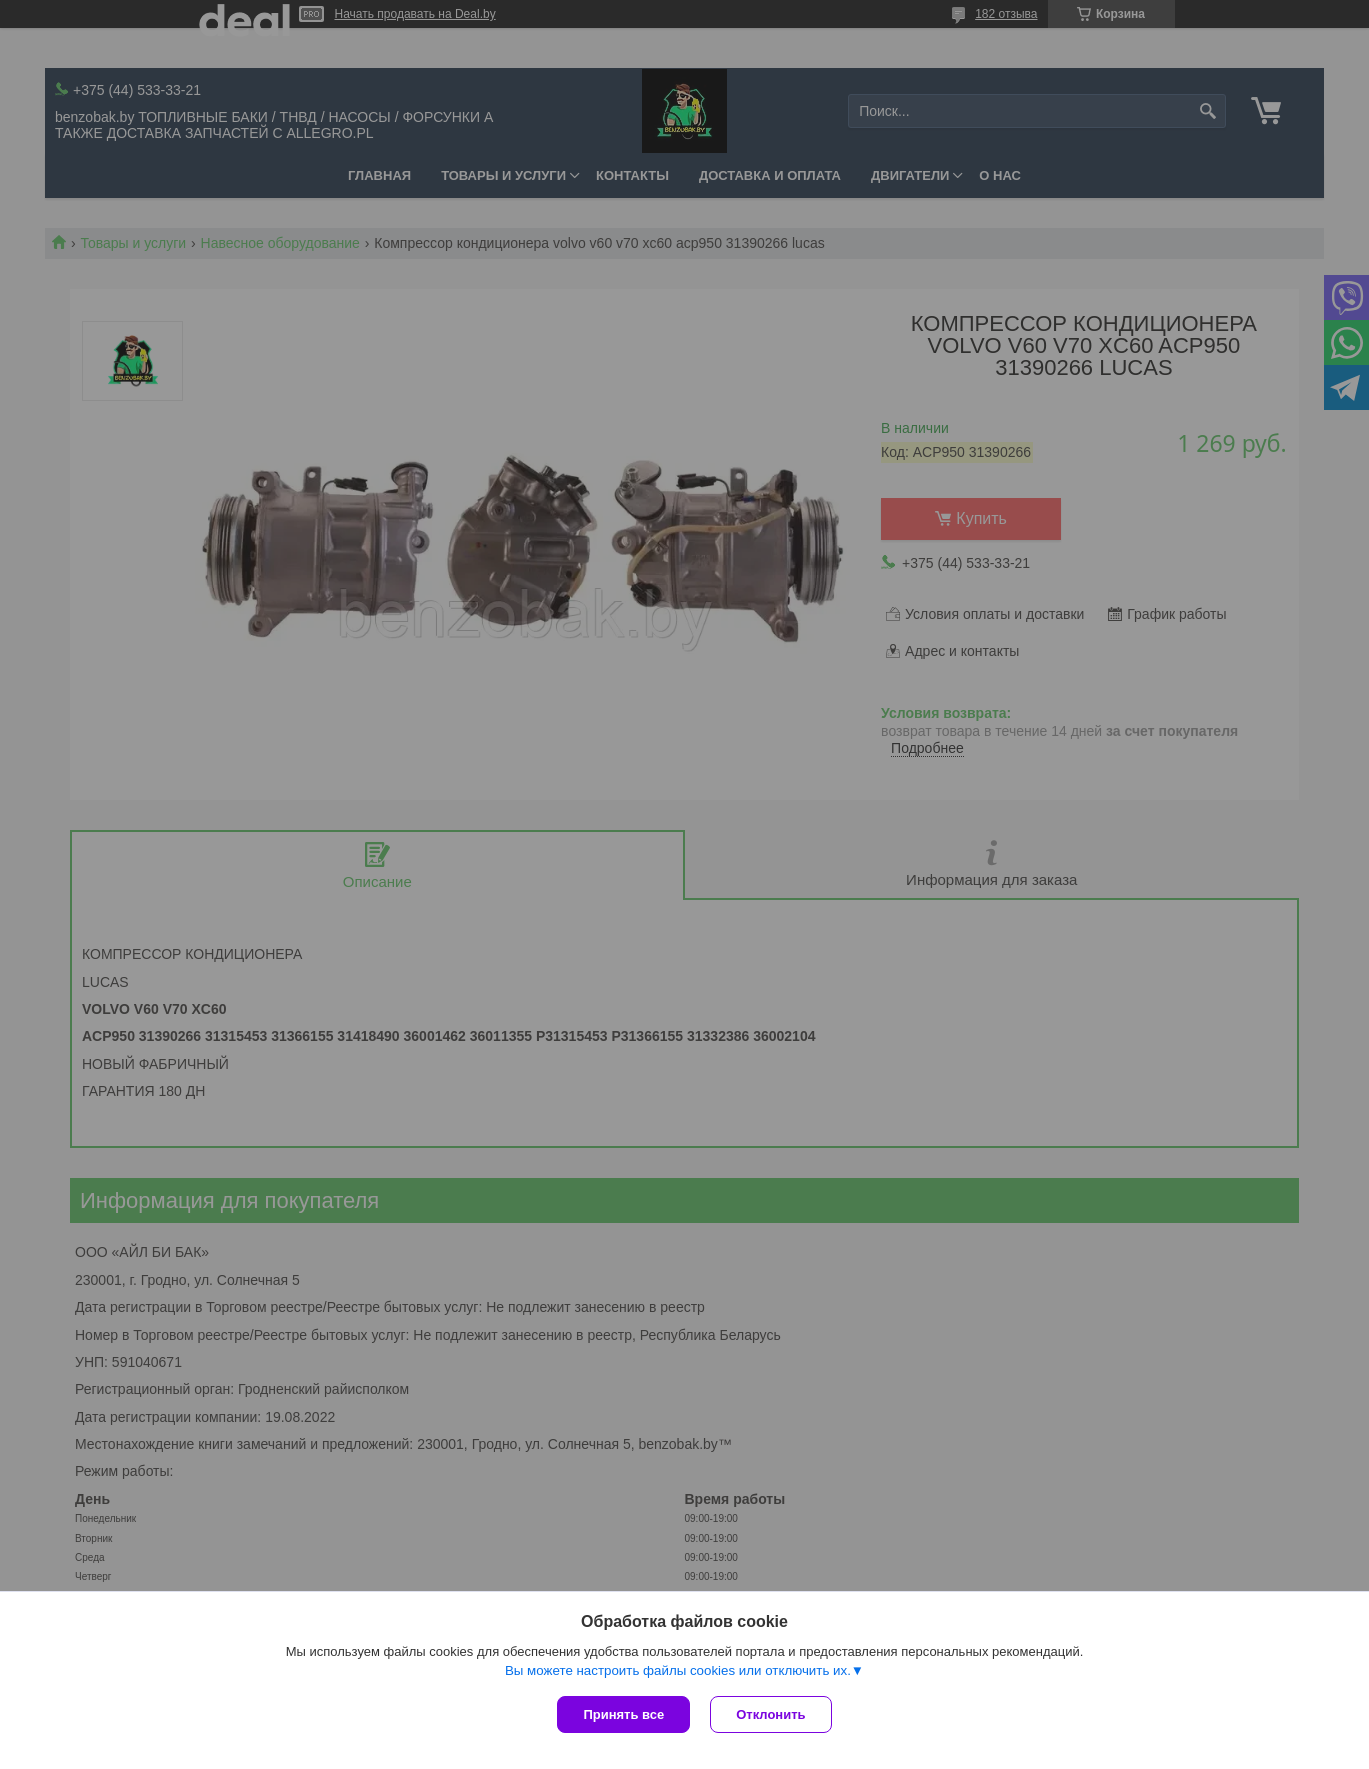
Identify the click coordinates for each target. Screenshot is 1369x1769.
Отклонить (770, 1714)
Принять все (623, 1714)
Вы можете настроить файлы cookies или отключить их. (678, 1670)
